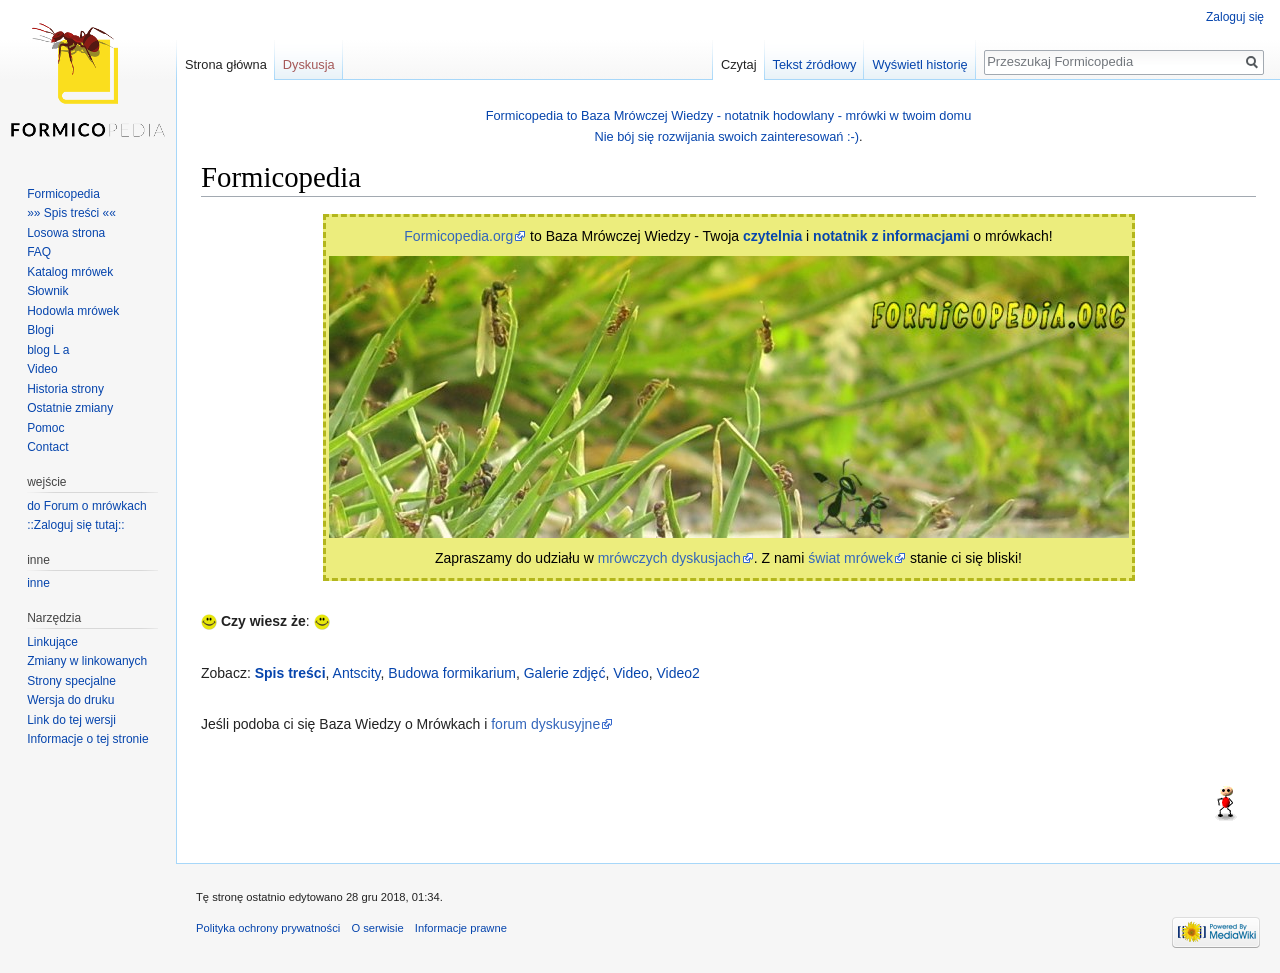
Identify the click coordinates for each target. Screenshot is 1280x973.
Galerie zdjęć (565, 673)
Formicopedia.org (458, 236)
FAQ (39, 252)
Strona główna (226, 64)
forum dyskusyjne (545, 724)
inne (38, 583)
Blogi (40, 330)
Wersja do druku (70, 700)
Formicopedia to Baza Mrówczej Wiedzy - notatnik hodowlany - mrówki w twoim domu (729, 115)
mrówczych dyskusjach (669, 558)
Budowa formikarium (452, 673)
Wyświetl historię (919, 64)
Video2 (678, 673)
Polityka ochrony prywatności (268, 928)
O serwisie (377, 928)
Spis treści (290, 673)
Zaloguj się (1235, 17)
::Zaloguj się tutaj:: (75, 525)
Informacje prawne (461, 928)
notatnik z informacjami (891, 236)
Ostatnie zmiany (70, 408)
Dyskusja (309, 64)
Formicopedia (63, 194)
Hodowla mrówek (73, 311)
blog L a (48, 350)
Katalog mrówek (70, 272)
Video (631, 673)
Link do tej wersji (71, 720)
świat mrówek (850, 558)
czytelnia (772, 236)
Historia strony (65, 389)
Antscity (357, 673)
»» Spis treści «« (71, 213)
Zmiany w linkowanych (87, 661)
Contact (47, 447)
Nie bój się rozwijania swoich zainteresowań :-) (726, 136)
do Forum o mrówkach (86, 506)
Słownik (47, 291)
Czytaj (739, 64)
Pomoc (45, 428)
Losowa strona (66, 233)
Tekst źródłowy (815, 64)
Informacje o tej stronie (87, 739)
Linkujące (52, 642)
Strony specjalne (71, 681)
